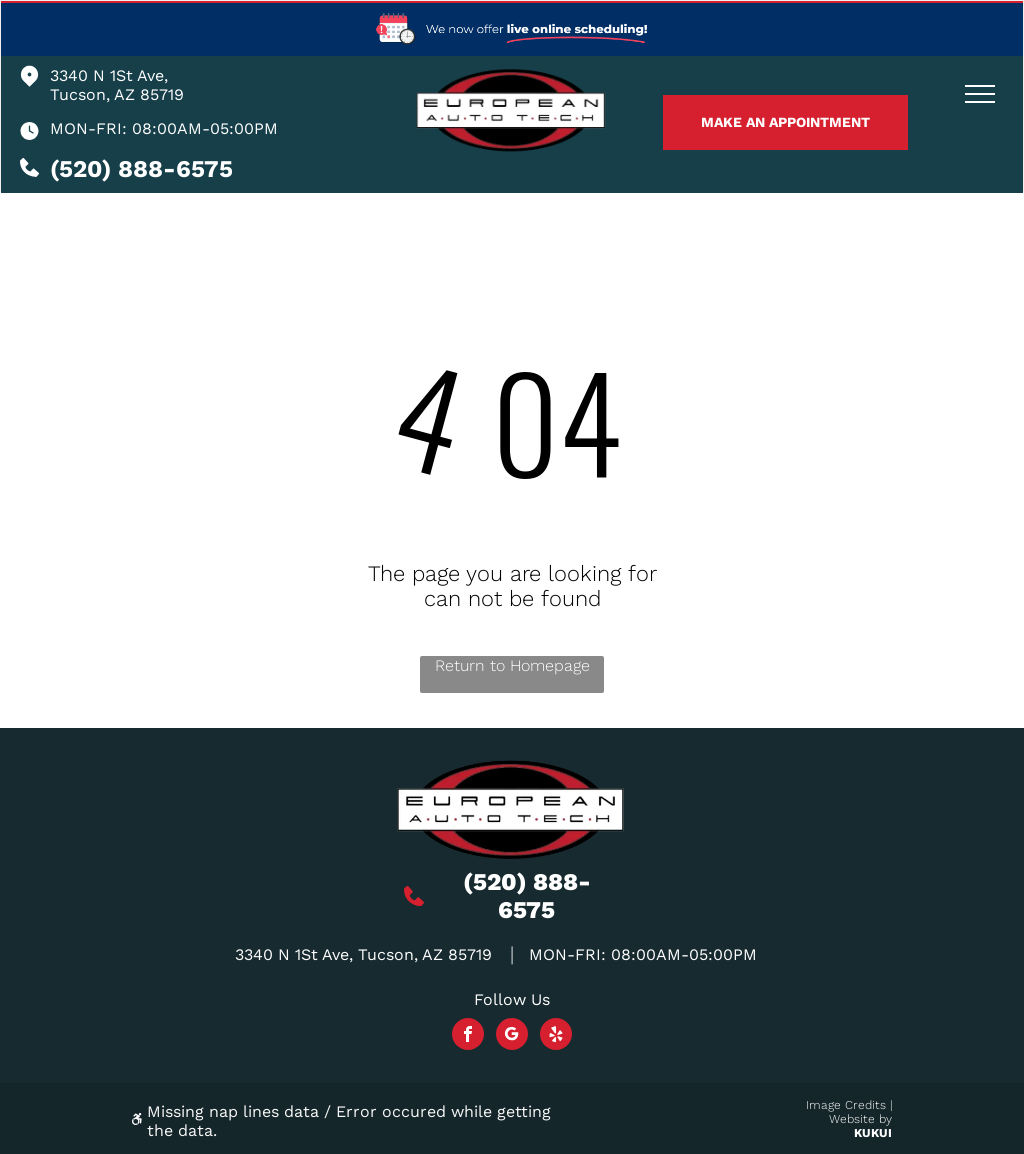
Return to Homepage (512, 665)
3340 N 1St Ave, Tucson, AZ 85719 (117, 85)
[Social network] (512, 1036)
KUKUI (873, 1133)
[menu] (980, 94)
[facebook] (468, 1036)
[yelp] (556, 1036)
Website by (860, 1119)
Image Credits (846, 1105)
